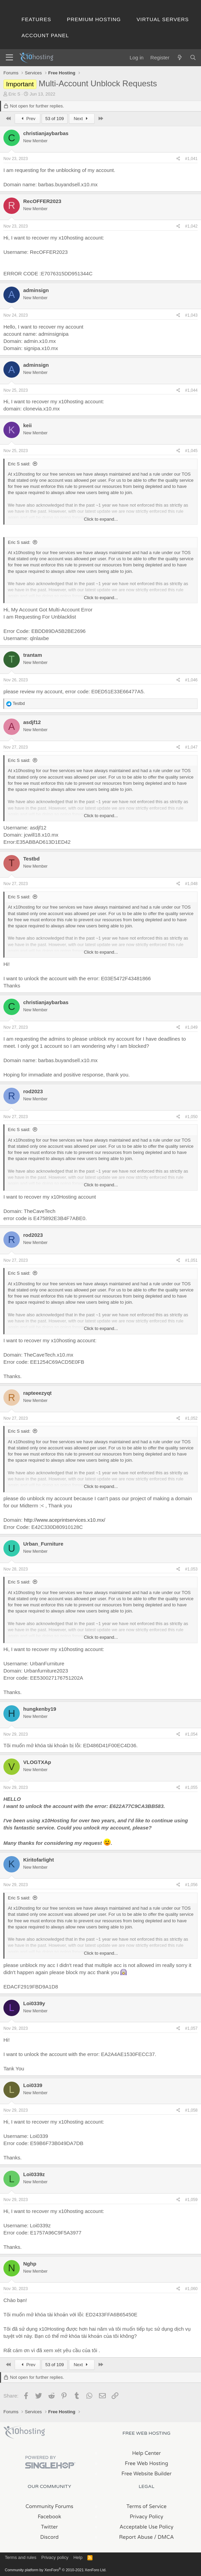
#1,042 (191, 226)
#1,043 (191, 315)
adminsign (36, 290)
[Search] (193, 57)
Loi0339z (34, 2174)
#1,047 (191, 747)
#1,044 (191, 390)
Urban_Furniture (43, 1544)
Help (78, 2557)
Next (82, 118)
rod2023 (33, 1091)
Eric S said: (19, 463)
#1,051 (191, 1260)
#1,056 (191, 1884)
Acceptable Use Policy (146, 2527)
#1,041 (191, 158)
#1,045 (191, 450)
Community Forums (49, 2506)
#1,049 (191, 1027)
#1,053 (191, 1569)
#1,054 (191, 1734)
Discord (49, 2537)
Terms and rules (20, 2557)
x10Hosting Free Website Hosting (24, 2432)
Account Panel (45, 35)
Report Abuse (136, 2537)
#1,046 (191, 680)
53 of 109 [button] (54, 118)
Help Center (146, 2453)
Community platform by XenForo (55, 2570)
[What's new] (179, 57)
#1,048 (191, 883)
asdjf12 (32, 722)
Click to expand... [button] (101, 519)
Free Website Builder (146, 2474)
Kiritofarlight (38, 1860)
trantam (32, 655)
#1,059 (191, 2199)
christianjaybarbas (46, 133)
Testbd (31, 859)
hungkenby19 (39, 1709)
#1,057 (191, 2028)
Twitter (49, 2527)
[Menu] (9, 57)
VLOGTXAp (37, 1762)
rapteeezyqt (37, 1393)
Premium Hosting (94, 19)
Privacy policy (54, 2557)
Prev (27, 118)
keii (27, 425)
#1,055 (191, 1787)
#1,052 (191, 1418)
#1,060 (191, 2288)
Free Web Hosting (146, 2463)
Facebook (49, 2517)
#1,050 (191, 1116)
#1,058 (191, 2110)
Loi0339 (32, 2085)
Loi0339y (34, 2003)
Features (36, 19)
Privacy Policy (146, 2517)
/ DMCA (164, 2537)
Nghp (29, 2264)
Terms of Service (146, 2506)
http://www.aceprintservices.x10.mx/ (64, 1520)
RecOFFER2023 (42, 201)
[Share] (178, 159)
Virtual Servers (163, 19)
